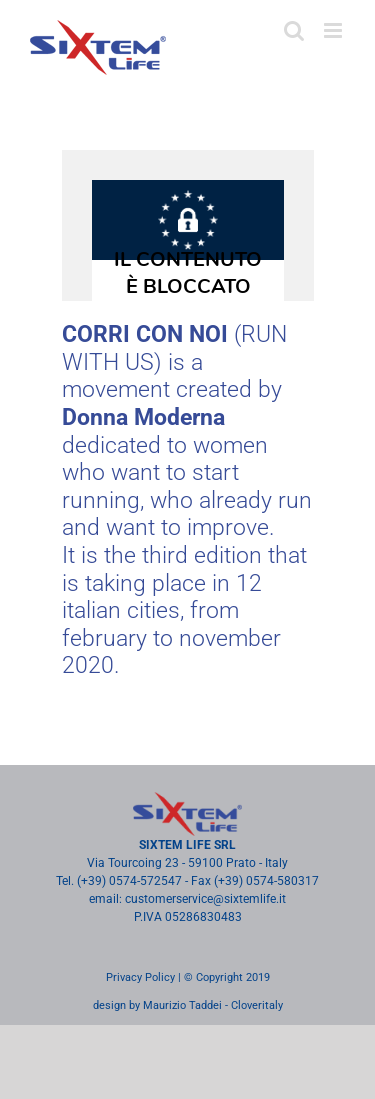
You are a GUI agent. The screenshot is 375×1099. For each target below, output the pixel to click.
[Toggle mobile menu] (334, 30)
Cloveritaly (257, 1005)
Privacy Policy (140, 977)
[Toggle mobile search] (294, 30)
